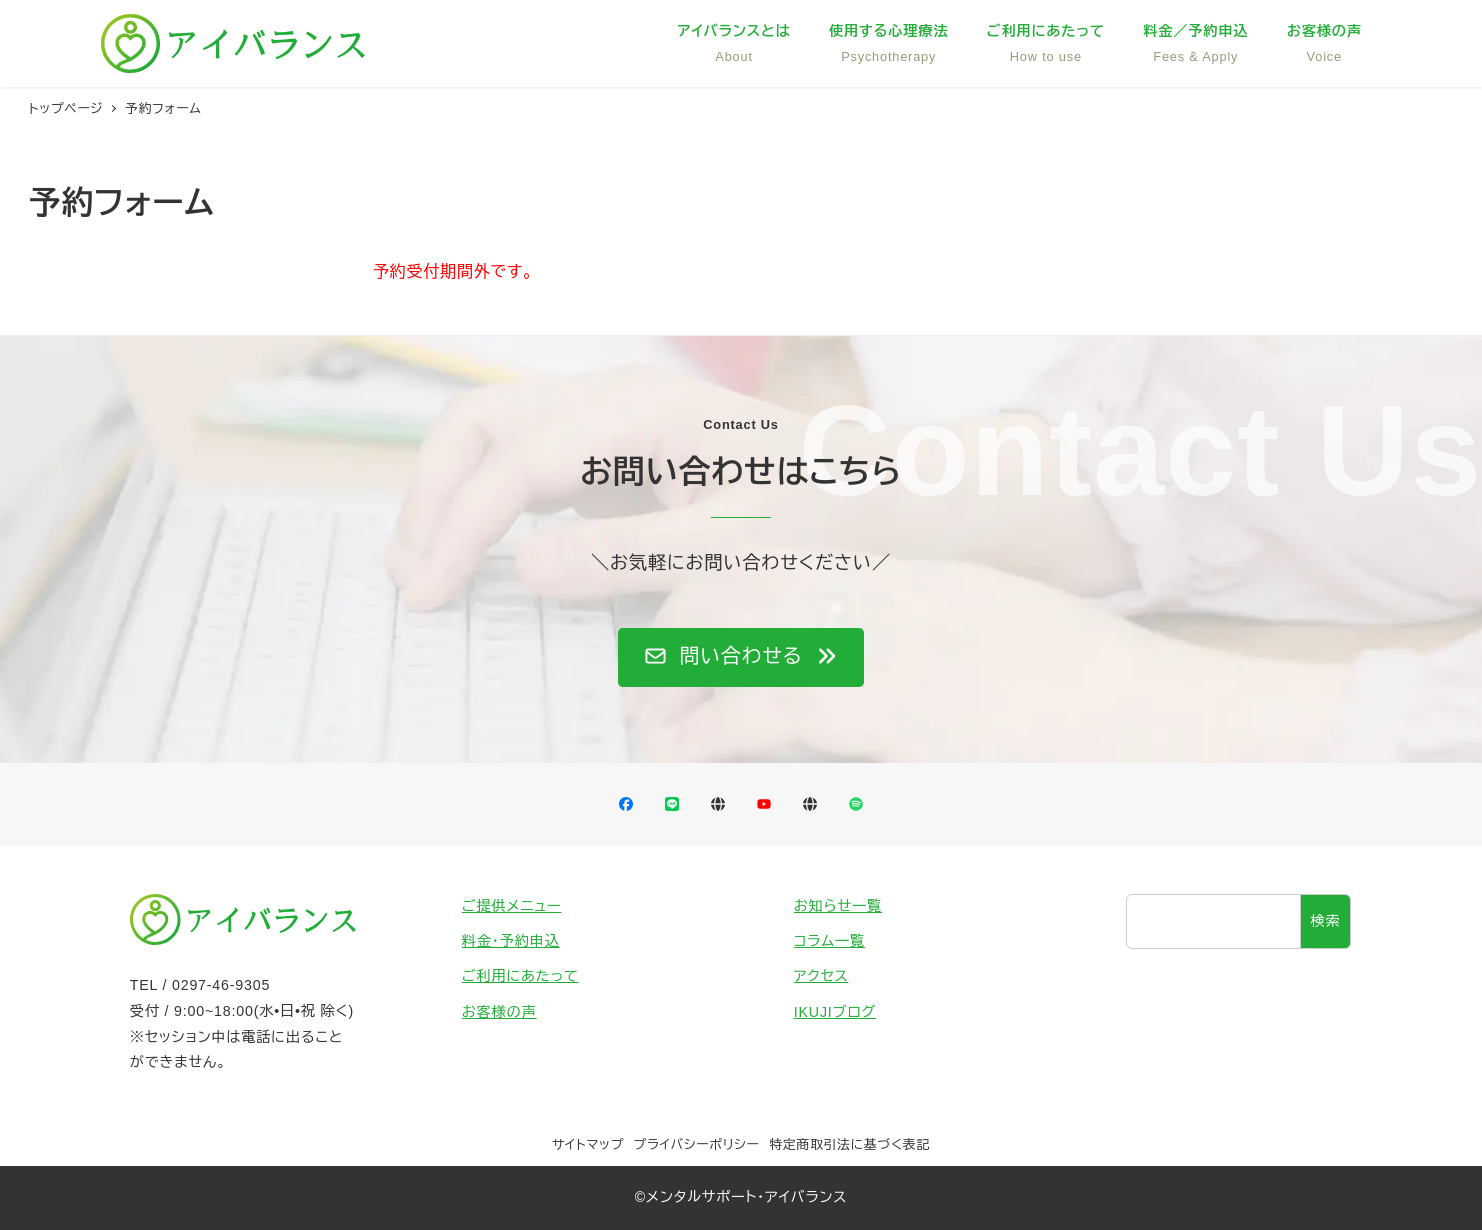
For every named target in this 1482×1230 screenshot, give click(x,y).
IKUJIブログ (835, 1012)
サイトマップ (588, 1144)
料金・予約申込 (511, 941)
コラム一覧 (829, 941)
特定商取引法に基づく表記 (849, 1144)
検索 (1326, 921)
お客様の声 (499, 1012)
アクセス (821, 976)
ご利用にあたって (520, 976)
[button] (741, 657)
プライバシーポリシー (697, 1144)
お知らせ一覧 (838, 906)
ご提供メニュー (512, 906)
